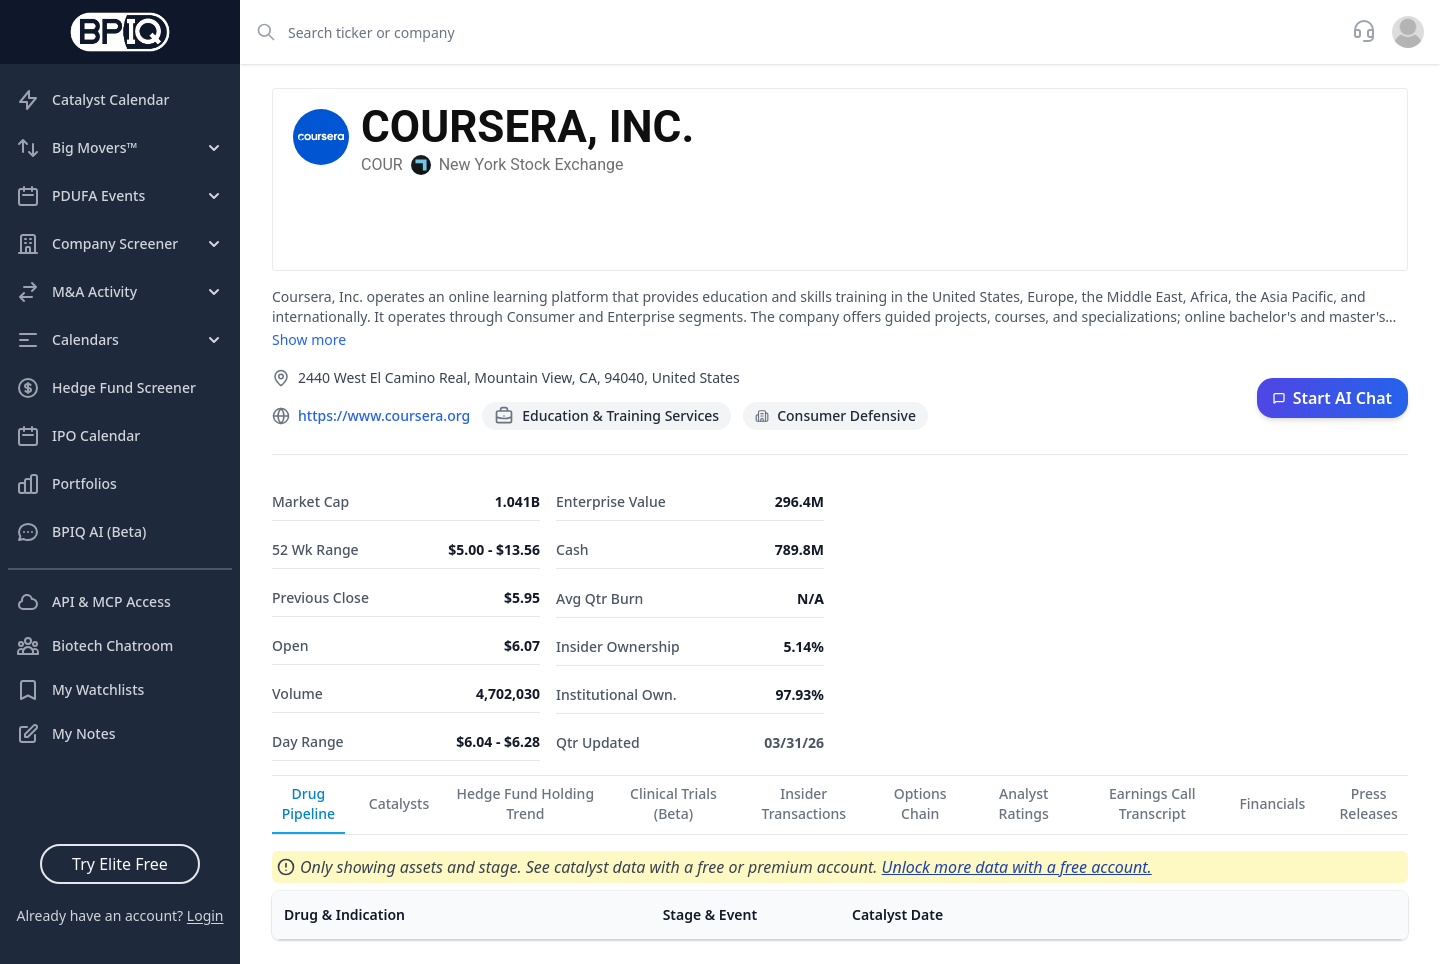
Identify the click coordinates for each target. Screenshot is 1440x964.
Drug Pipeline (308, 803)
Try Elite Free (120, 864)
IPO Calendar (78, 436)
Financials (1272, 803)
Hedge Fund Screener (106, 388)
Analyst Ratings (1024, 803)
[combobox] (790, 32)
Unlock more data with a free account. (1017, 867)
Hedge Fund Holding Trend (526, 803)
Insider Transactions (804, 803)
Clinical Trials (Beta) (673, 803)
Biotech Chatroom (94, 646)
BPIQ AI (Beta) (81, 532)
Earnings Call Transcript (1152, 803)
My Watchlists (80, 690)
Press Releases (1369, 803)
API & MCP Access (93, 602)
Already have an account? (119, 915)
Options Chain (920, 803)
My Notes (66, 734)
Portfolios (66, 484)
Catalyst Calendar (92, 100)
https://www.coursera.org (384, 415)
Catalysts (399, 803)
